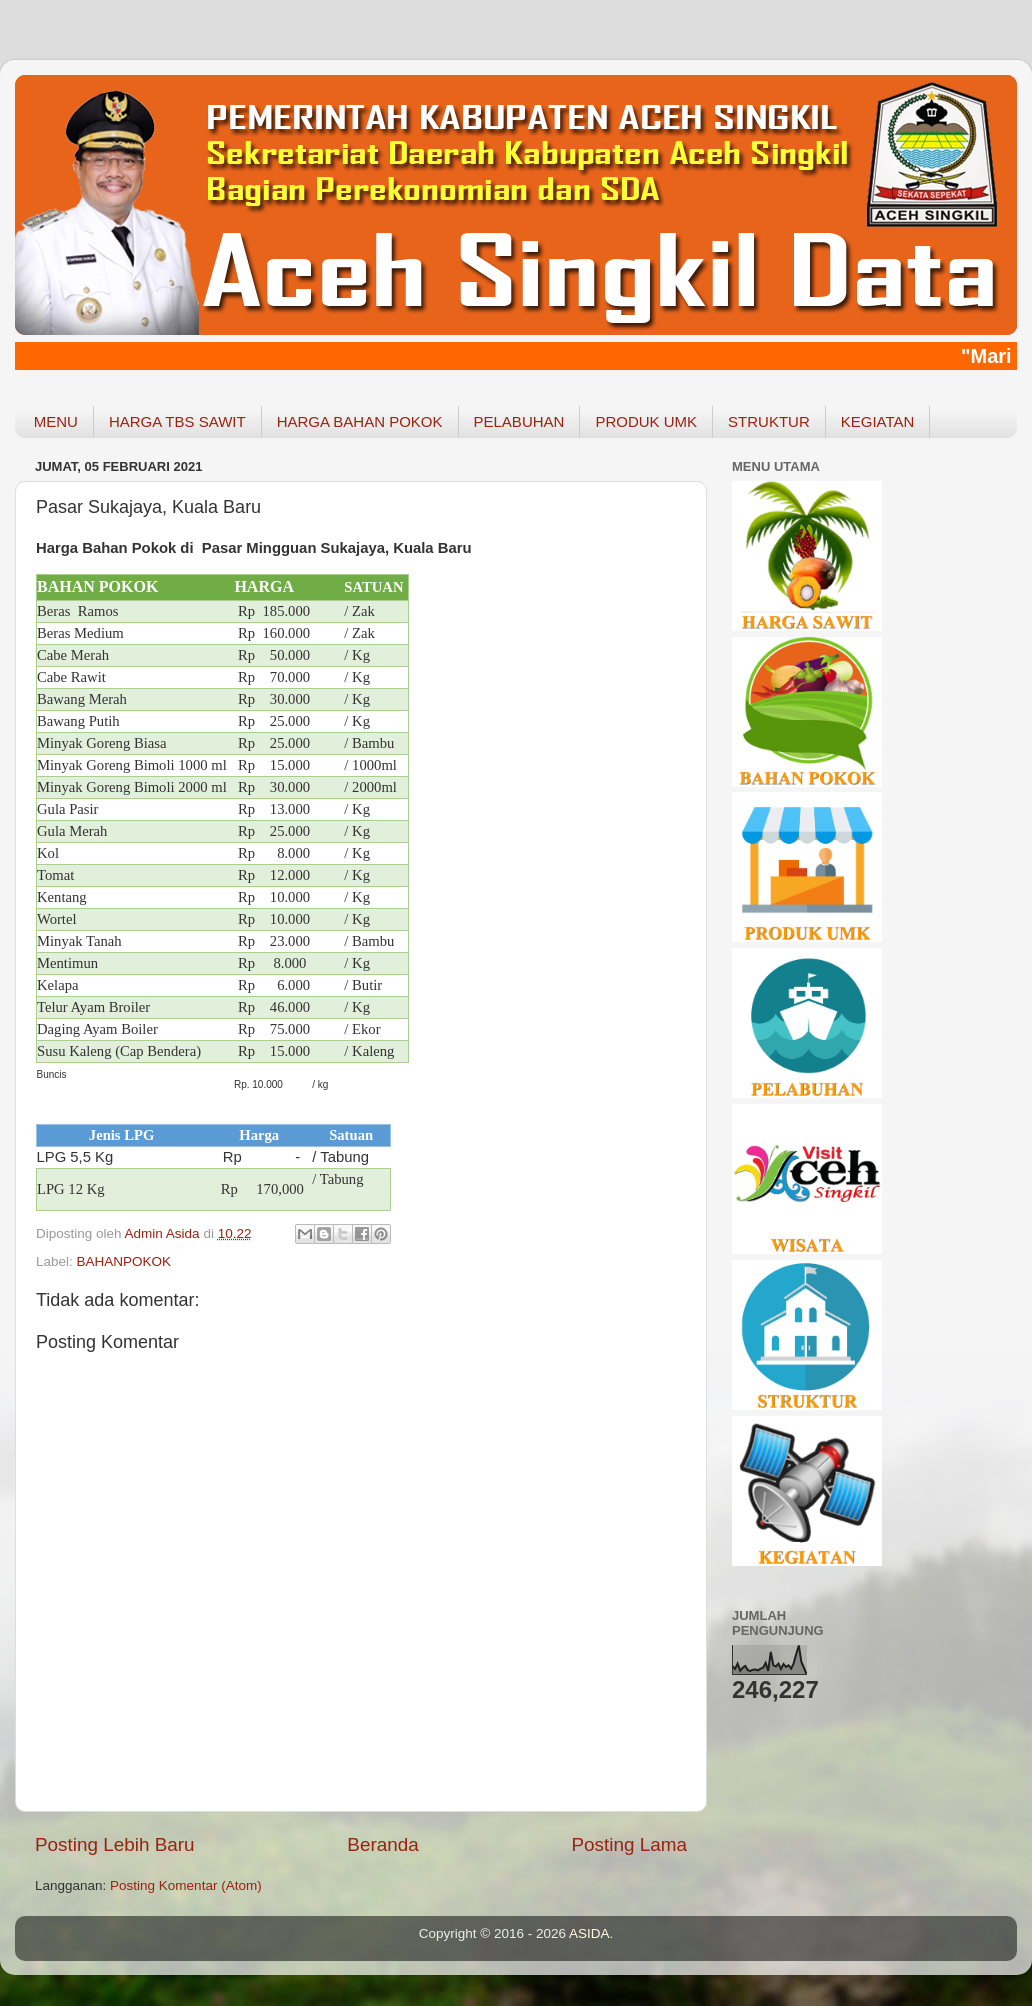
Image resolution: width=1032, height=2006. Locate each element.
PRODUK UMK (646, 421)
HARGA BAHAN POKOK (360, 421)
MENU (56, 421)
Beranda (382, 1844)
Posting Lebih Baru (115, 1844)
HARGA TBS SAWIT (177, 421)
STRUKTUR (769, 421)
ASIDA (589, 1933)
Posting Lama (629, 1844)
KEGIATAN (878, 421)
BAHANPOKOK (124, 1261)
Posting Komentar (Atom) (186, 1885)
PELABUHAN (519, 421)
